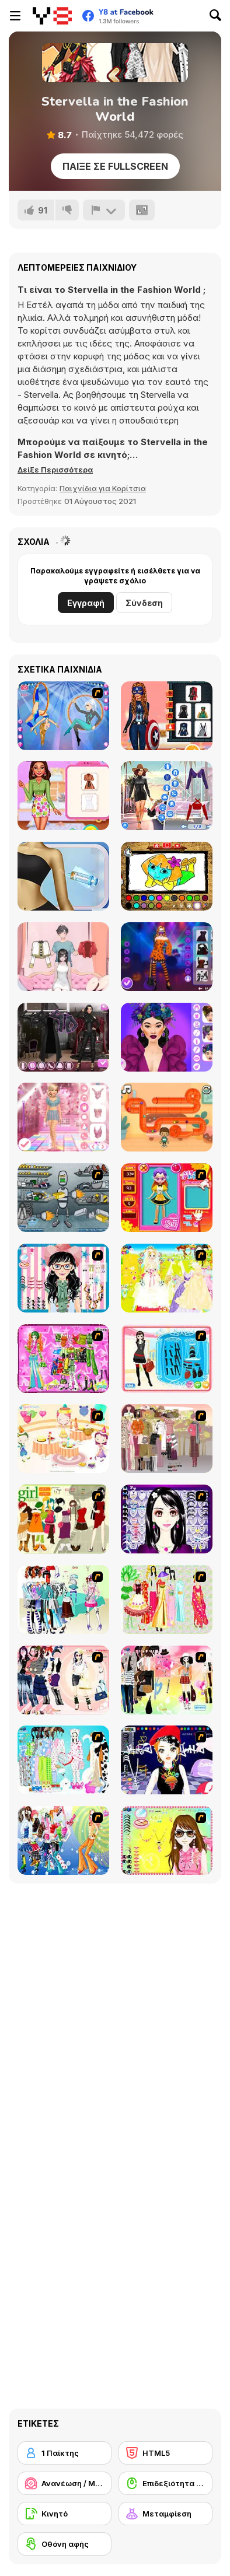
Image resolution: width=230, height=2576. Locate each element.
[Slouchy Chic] (166, 1680)
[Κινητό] (64, 2513)
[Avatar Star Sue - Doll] (166, 1197)
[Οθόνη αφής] (64, 2544)
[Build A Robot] (63, 1197)
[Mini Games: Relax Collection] (63, 956)
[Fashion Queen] (166, 1358)
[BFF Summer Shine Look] (63, 795)
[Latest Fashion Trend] (63, 1840)
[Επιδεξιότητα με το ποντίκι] (165, 2483)
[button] (55, 469)
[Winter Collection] (63, 1599)
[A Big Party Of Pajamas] (63, 1760)
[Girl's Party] (63, 1438)
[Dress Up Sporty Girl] (63, 1680)
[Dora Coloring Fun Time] (166, 876)
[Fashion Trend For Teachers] (166, 1438)
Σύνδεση (144, 603)
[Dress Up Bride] (166, 1278)
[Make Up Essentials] (166, 1519)
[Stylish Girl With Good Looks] (166, 1760)
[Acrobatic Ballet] (63, 715)
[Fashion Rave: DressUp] (166, 795)
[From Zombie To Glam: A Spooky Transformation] (63, 876)
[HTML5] (165, 2453)
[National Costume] (166, 1599)
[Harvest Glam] (166, 1037)
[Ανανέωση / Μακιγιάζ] (64, 2483)
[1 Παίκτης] (64, 2453)
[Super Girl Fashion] (63, 1519)
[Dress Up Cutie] (63, 1278)
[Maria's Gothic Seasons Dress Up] (63, 1037)
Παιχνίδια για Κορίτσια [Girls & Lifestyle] (103, 488)
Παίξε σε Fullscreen (115, 166)
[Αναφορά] (104, 210)
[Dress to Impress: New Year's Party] (63, 1117)
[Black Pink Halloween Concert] (166, 956)
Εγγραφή (85, 603)
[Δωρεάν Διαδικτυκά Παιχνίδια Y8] (52, 15)
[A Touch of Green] (63, 1358)
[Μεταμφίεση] (165, 2513)
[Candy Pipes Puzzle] (166, 1117)
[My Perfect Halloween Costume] (166, 715)
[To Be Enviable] (166, 1840)
